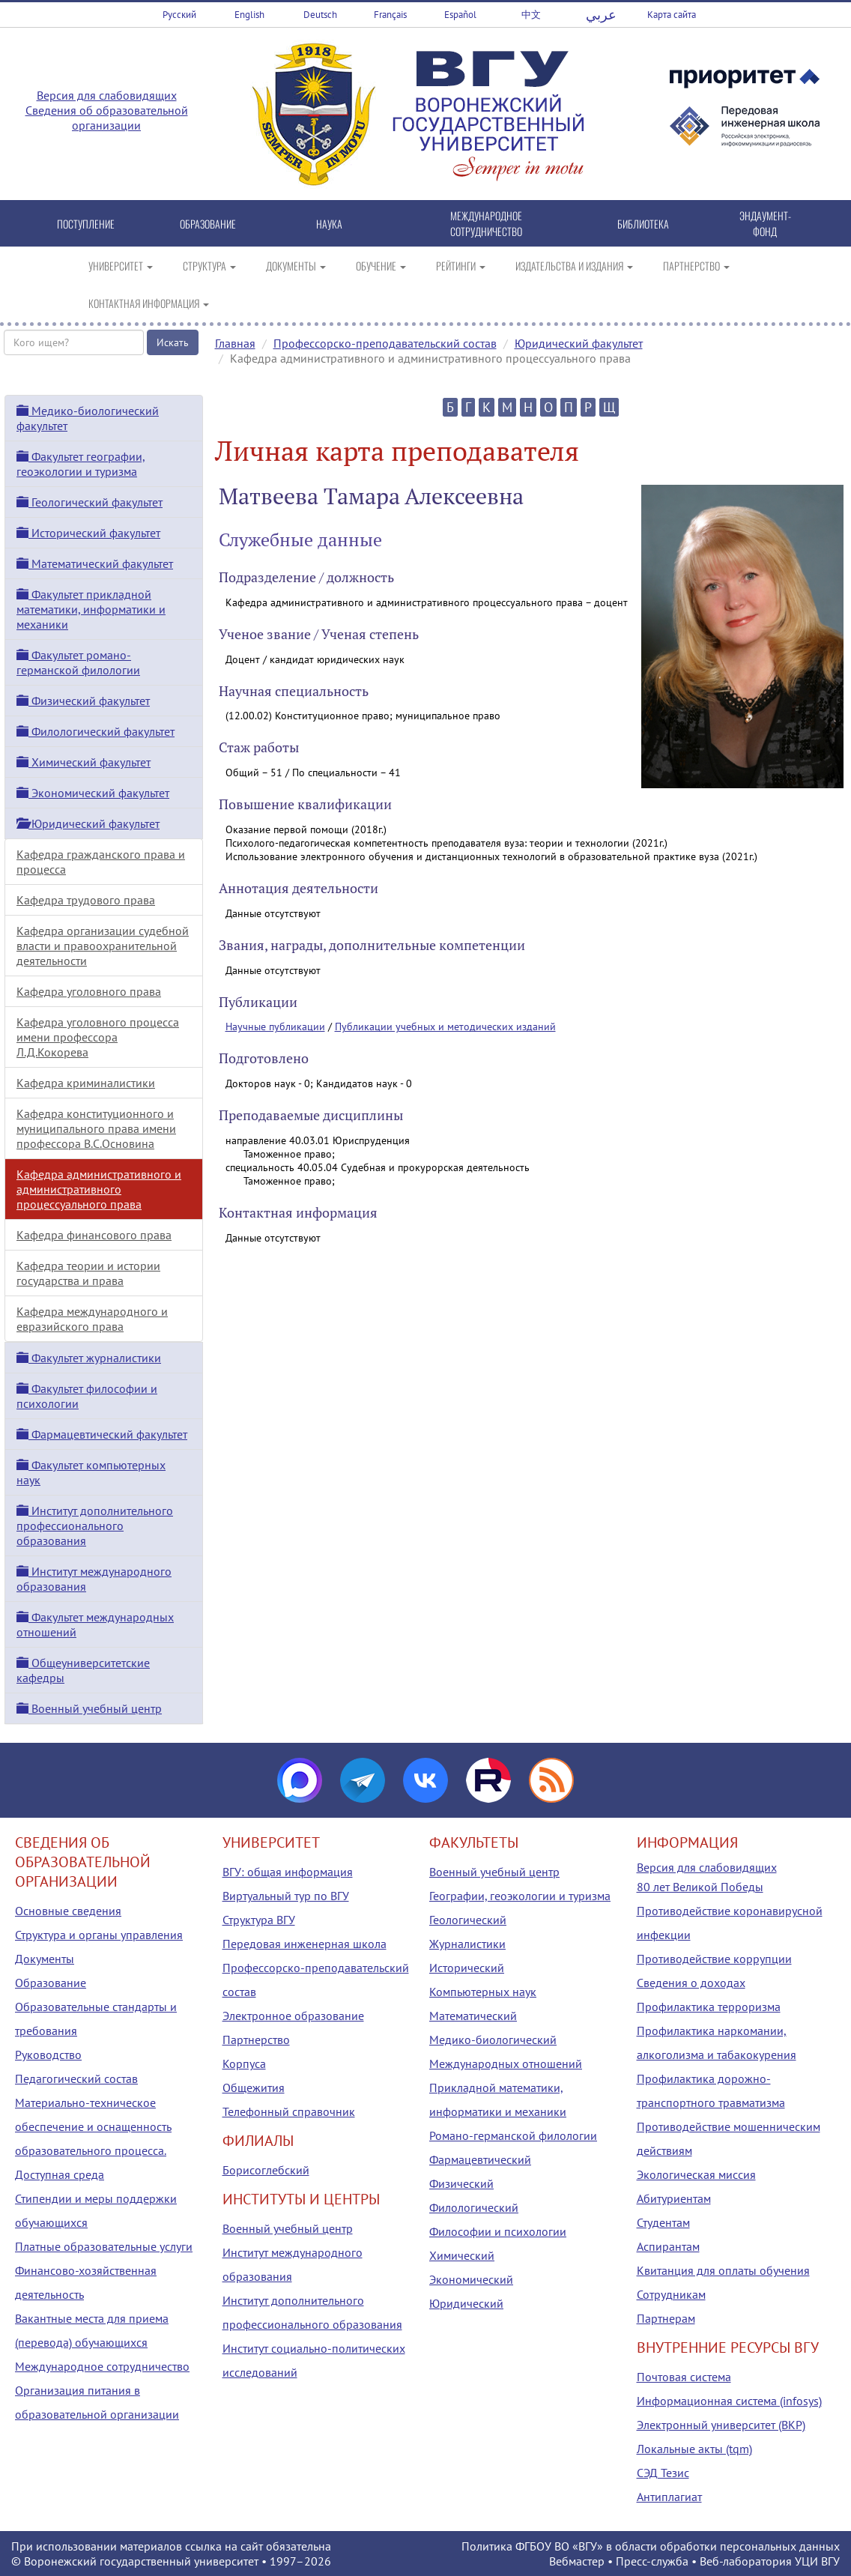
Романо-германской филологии (513, 2135)
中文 (531, 14)
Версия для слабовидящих (107, 95)
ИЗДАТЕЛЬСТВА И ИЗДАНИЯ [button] (574, 265)
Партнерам (666, 2318)
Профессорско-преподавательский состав (385, 343)
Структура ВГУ (258, 1919)
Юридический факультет (579, 343)
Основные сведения (68, 1910)
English (249, 14)
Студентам (663, 2222)
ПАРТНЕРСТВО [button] (696, 265)
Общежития (253, 2087)
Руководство (48, 2054)
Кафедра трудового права (85, 899)
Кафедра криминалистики (85, 1082)
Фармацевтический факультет (101, 1434)
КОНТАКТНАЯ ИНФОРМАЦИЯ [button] (148, 303)
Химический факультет (83, 762)
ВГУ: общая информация (287, 1871)
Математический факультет (94, 563)
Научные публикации (275, 1026)
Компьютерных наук (482, 1991)
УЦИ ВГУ (817, 2561)
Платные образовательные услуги (104, 2246)
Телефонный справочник (288, 2111)
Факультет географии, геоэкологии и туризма (80, 464)
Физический (461, 2183)
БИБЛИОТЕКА (643, 224)
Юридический (466, 2303)
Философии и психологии (497, 2231)
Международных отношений (505, 2063)
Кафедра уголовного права (88, 991)
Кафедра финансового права (94, 1234)
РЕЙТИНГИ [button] (460, 265)
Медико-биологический (493, 2039)
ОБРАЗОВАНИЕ (208, 224)
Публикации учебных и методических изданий (445, 1026)
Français (390, 14)
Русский (179, 14)
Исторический (466, 1967)
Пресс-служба (652, 2561)
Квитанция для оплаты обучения (723, 2270)
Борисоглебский (265, 2169)
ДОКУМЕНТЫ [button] (296, 265)
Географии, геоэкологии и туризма (520, 1895)
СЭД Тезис (663, 2472)
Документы (44, 1958)
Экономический (471, 2279)
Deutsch (320, 14)
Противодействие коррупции (714, 1958)
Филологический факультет (95, 731)
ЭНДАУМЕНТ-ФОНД (765, 223)
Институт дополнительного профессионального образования (94, 1525)
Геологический (467, 1919)
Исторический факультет (88, 532)
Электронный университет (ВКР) (721, 2424)
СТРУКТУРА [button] (209, 265)
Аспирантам (668, 2246)
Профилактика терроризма (709, 2006)
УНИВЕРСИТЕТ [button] (120, 265)
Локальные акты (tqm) (694, 2448)
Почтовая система (684, 2376)
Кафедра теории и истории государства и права (88, 1273)
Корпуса (244, 2063)
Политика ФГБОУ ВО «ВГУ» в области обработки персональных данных (650, 2546)
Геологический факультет (89, 502)
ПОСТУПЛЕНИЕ (86, 224)
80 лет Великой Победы (700, 1886)
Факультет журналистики (88, 1357)
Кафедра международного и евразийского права (92, 1319)
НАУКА (329, 224)
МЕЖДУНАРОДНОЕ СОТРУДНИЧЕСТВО (486, 223)
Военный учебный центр (89, 1708)
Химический (461, 2255)
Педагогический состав (76, 2078)
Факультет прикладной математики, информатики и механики (91, 609)
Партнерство (256, 2039)
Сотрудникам (671, 2294)
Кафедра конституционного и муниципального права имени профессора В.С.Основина (96, 1128)
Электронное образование (293, 2015)
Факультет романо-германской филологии (78, 662)
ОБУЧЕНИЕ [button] (381, 265)
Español (460, 14)
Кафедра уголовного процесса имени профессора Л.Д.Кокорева (97, 1037)
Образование (50, 1982)
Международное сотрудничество (102, 2366)
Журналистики (467, 1943)
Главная (235, 343)
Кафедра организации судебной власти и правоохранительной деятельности (102, 945)
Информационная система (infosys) (729, 2400)
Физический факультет (83, 700)
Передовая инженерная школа (304, 1943)
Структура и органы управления (99, 1934)
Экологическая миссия (696, 2174)
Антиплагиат (669, 2496)
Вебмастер (577, 2561)
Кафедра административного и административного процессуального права (98, 1189)
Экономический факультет (92, 792)
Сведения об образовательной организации (106, 118)
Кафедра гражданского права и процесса (100, 862)
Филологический (473, 2207)
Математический (473, 2015)
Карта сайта (671, 14)
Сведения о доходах (691, 1982)
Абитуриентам (674, 2198)
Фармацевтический (480, 2159)
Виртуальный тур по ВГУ (285, 1895)
